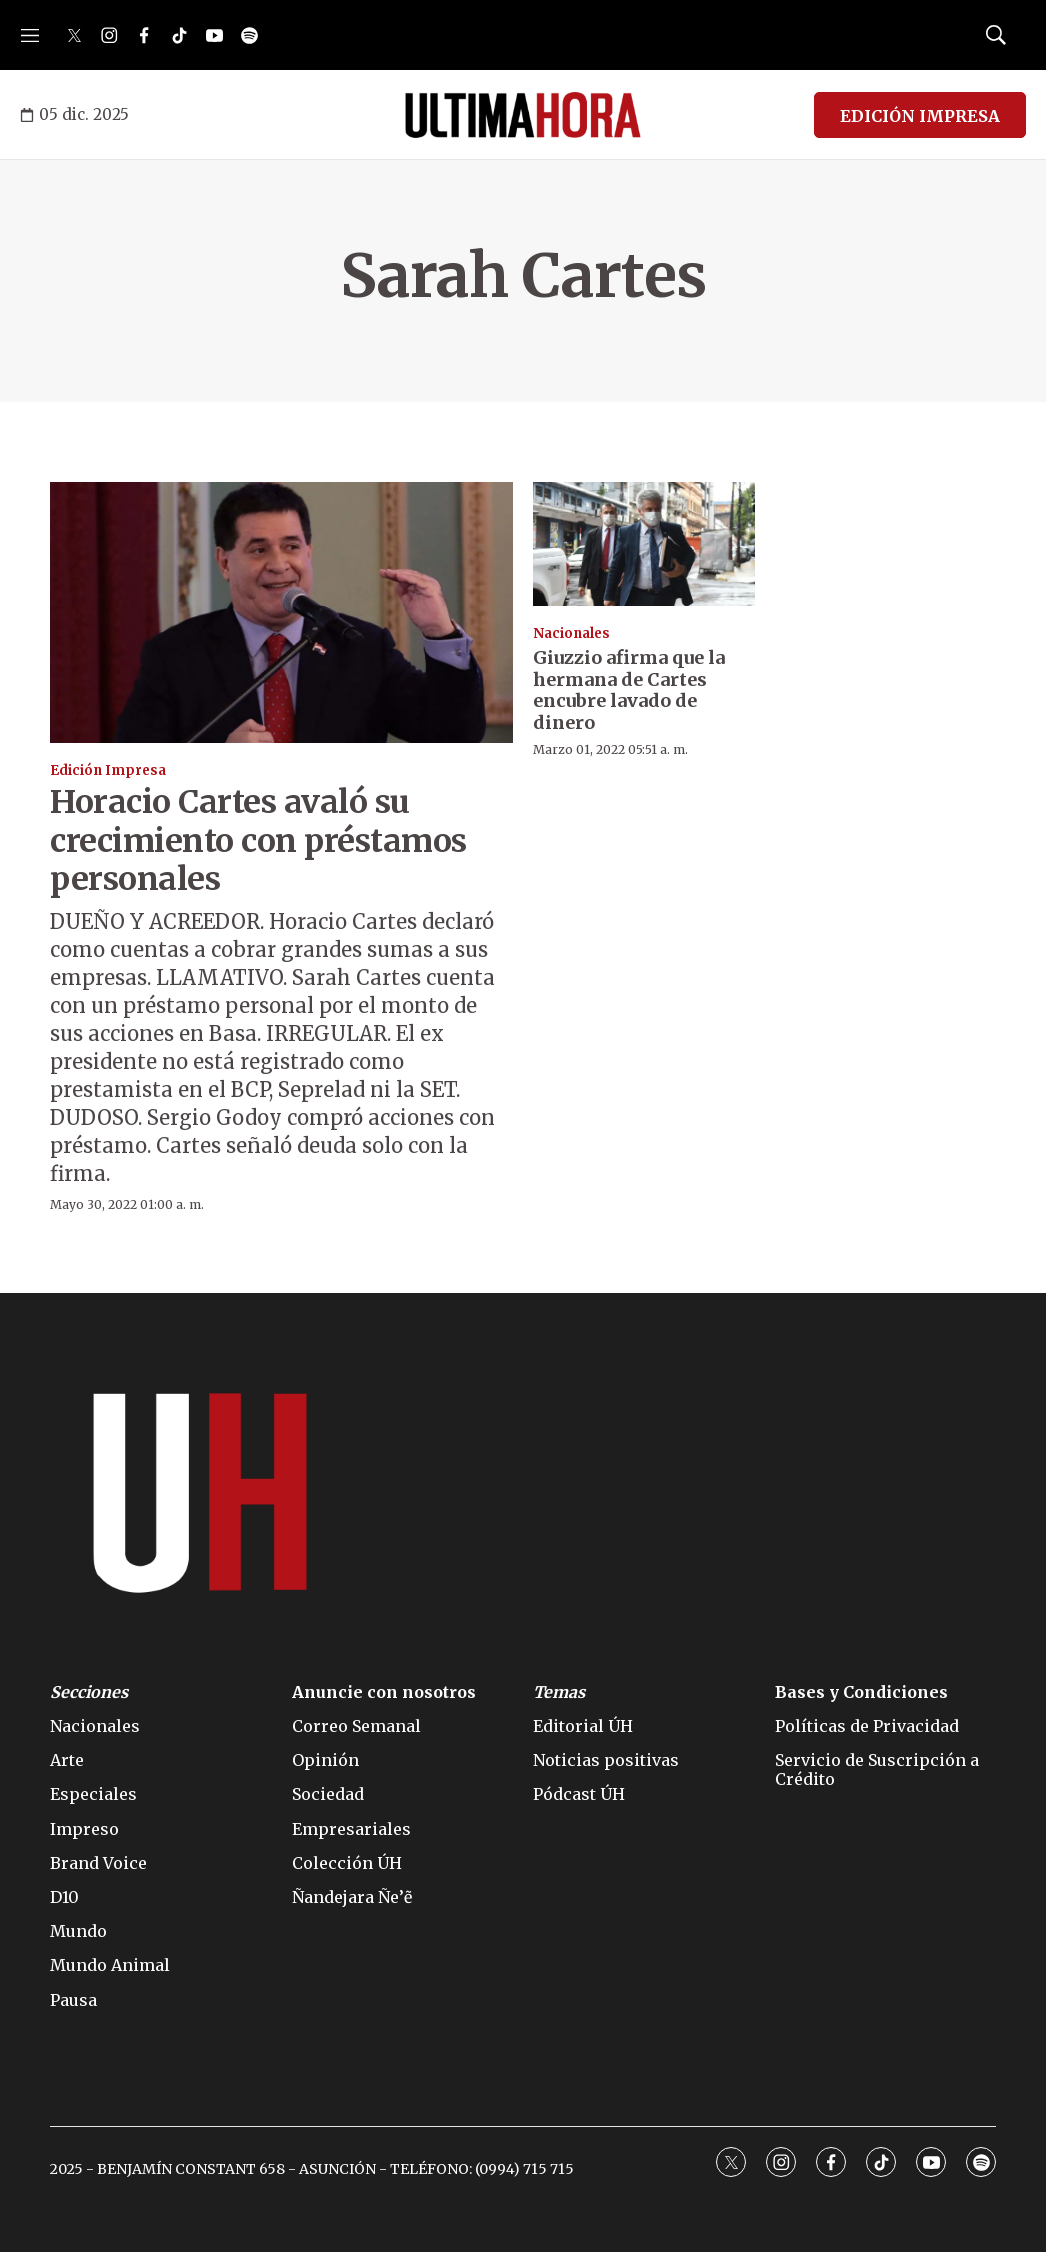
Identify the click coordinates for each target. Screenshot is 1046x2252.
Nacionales (571, 633)
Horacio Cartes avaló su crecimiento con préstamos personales (258, 840)
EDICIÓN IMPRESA (920, 116)
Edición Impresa (108, 770)
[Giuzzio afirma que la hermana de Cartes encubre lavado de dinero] (644, 544)
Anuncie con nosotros (384, 1692)
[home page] (523, 115)
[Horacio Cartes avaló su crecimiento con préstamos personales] (281, 612)
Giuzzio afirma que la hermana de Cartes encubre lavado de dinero (629, 690)
